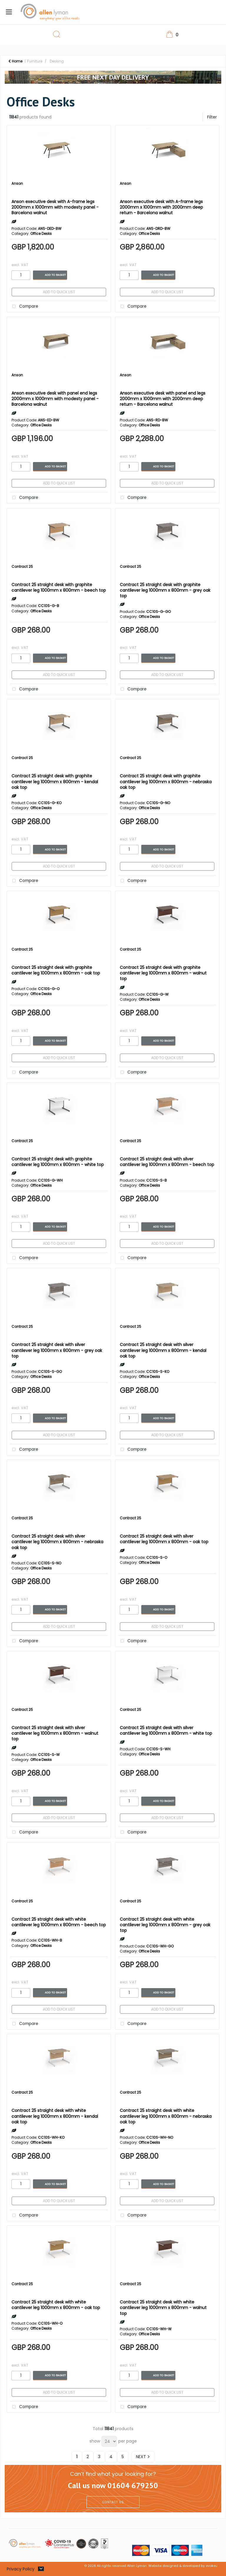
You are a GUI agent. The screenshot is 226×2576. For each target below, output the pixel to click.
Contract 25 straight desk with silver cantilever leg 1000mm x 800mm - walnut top (54, 1733)
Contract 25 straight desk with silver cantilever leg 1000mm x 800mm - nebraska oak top (57, 1541)
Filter (212, 117)
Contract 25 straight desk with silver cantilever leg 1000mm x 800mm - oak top (164, 1539)
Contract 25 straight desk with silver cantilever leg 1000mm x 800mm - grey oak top (56, 1350)
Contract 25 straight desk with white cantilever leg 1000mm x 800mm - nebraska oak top (166, 2116)
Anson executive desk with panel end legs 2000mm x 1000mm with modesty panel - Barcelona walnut (55, 398)
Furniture (34, 61)
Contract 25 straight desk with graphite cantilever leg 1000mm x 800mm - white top (57, 1161)
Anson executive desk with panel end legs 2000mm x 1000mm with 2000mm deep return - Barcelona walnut (162, 398)
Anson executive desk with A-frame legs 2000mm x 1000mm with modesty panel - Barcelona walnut (55, 207)
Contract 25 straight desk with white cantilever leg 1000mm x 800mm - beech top (58, 1922)
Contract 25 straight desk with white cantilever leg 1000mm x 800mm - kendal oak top (54, 2116)
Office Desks (41, 233)
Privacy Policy (20, 2569)
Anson (17, 183)
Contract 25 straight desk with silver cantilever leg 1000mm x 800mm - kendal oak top (163, 1350)
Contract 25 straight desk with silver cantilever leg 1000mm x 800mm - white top (166, 1730)
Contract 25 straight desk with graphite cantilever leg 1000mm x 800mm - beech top (58, 587)
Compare (24, 307)
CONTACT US (113, 2502)
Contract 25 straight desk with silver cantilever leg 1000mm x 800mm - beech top (167, 1161)
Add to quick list (59, 291)
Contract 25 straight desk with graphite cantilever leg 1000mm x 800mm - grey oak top (165, 590)
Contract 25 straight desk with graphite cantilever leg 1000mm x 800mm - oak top (55, 970)
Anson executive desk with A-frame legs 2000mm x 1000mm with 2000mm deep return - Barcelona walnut (161, 207)
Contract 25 (22, 566)
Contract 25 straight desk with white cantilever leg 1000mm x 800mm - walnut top (163, 2307)
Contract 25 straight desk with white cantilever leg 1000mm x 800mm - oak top (55, 2305)
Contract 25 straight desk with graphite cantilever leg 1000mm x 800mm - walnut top (163, 973)
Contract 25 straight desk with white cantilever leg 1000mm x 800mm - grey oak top (165, 1924)
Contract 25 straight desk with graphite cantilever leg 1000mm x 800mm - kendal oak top (54, 781)
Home (15, 61)
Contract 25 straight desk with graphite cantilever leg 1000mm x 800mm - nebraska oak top (166, 781)
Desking (57, 61)
